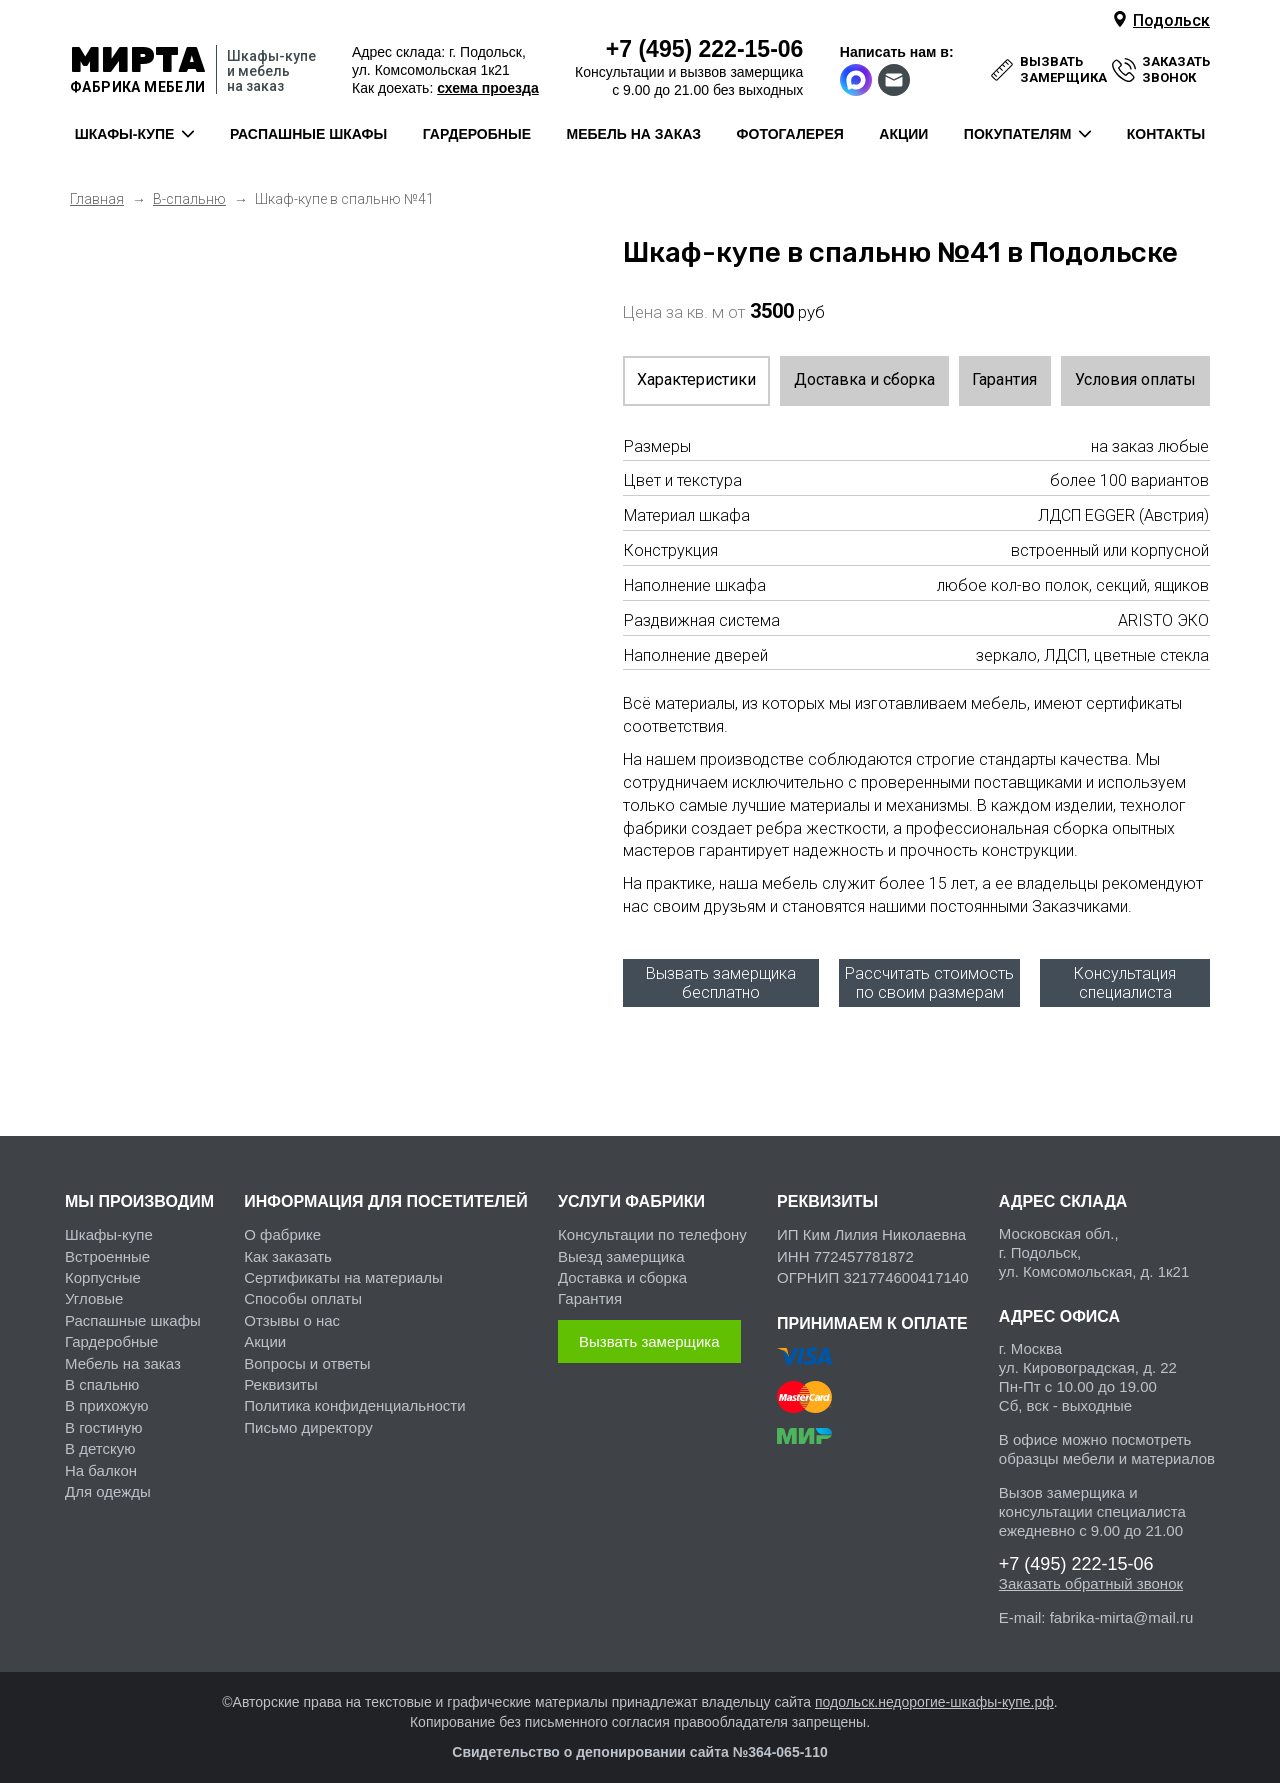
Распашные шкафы (133, 1311)
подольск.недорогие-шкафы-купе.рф (934, 1693)
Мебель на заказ (123, 1354)
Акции (265, 1332)
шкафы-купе (125, 134)
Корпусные (103, 1268)
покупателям (1017, 134)
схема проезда (487, 88)
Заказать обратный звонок (1091, 1574)
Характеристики (696, 379)
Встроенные (107, 1247)
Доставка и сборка (864, 379)
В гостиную (103, 1418)
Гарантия (1004, 379)
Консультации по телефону (652, 1225)
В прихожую (106, 1397)
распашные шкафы (308, 134)
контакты (1166, 134)
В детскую (100, 1439)
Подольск (1171, 20)
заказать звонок (1176, 69)
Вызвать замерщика (649, 1332)
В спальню (102, 1375)
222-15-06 (705, 49)
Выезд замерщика (621, 1247)
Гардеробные (111, 1332)
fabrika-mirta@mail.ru (1122, 1608)
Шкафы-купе (109, 1225)
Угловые (94, 1289)
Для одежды (108, 1482)
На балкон (101, 1461)
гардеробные (477, 134)
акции (903, 134)
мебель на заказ (634, 134)
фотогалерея (790, 134)
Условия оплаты (1135, 379)
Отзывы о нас (292, 1311)
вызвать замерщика (1063, 69)
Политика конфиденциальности (354, 1397)
